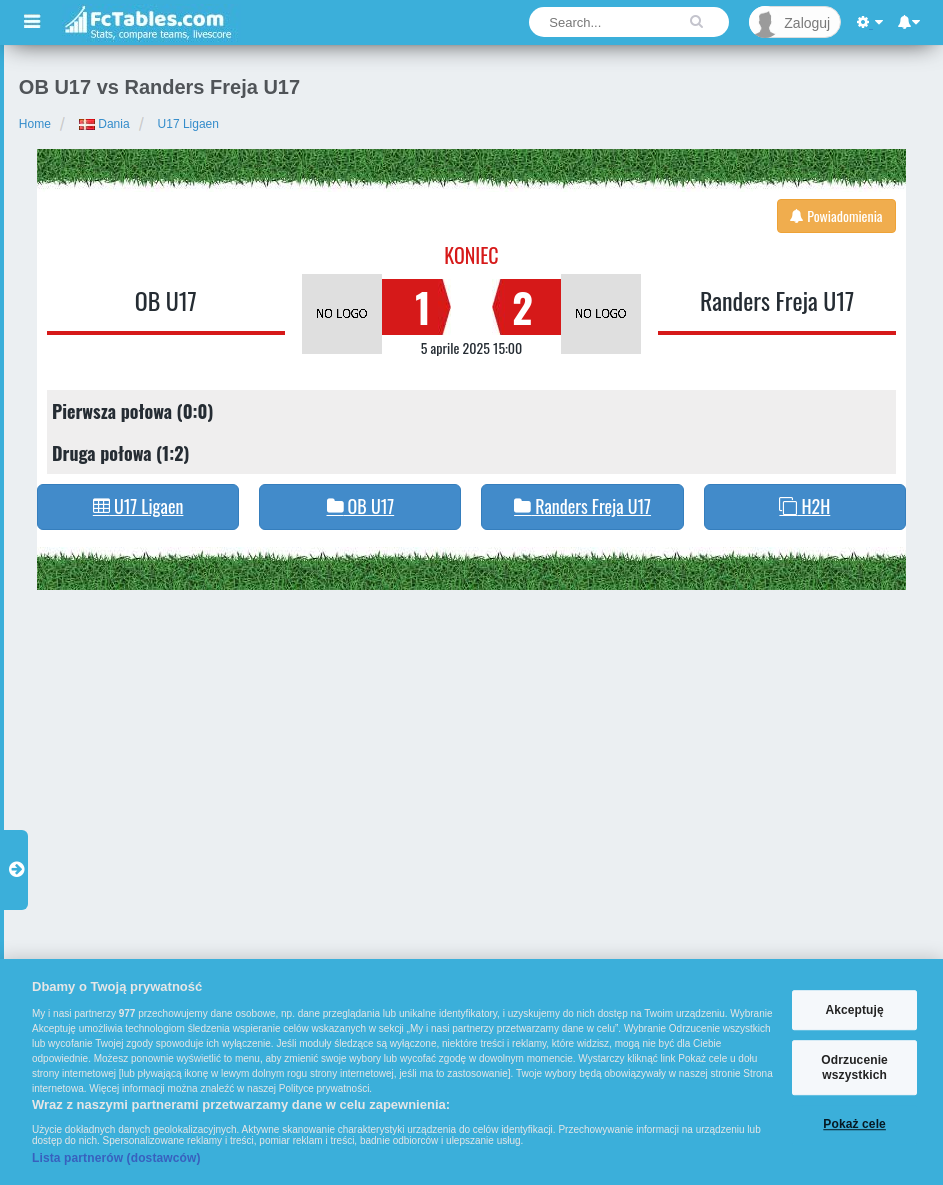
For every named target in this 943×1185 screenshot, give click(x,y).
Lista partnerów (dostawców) (116, 1158)
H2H (804, 506)
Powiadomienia (836, 215)
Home (35, 124)
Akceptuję (854, 1010)
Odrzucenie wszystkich (854, 1068)
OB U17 (166, 300)
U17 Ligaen (188, 124)
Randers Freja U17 (777, 300)
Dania (104, 124)
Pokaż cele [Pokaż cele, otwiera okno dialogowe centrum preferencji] (854, 1124)
